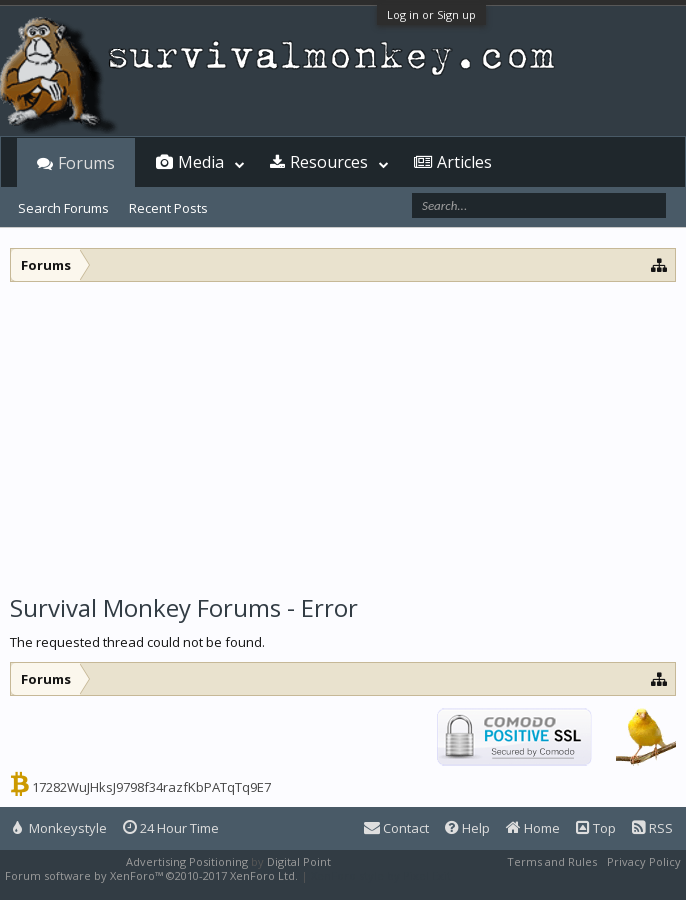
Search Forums (63, 208)
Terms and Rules (552, 861)
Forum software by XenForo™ (151, 875)
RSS (652, 828)
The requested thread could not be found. (137, 642)
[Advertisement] (343, 432)
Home (533, 828)
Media (201, 162)
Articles (464, 162)
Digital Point (299, 861)
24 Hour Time (171, 828)
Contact (396, 828)
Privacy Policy (644, 861)
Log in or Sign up (431, 14)
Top (596, 828)
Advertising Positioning (187, 861)
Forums (86, 163)
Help (467, 828)
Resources (329, 162)
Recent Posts (168, 208)
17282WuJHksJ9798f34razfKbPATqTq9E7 (151, 787)
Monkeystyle (60, 828)
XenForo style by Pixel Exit (381, 875)
